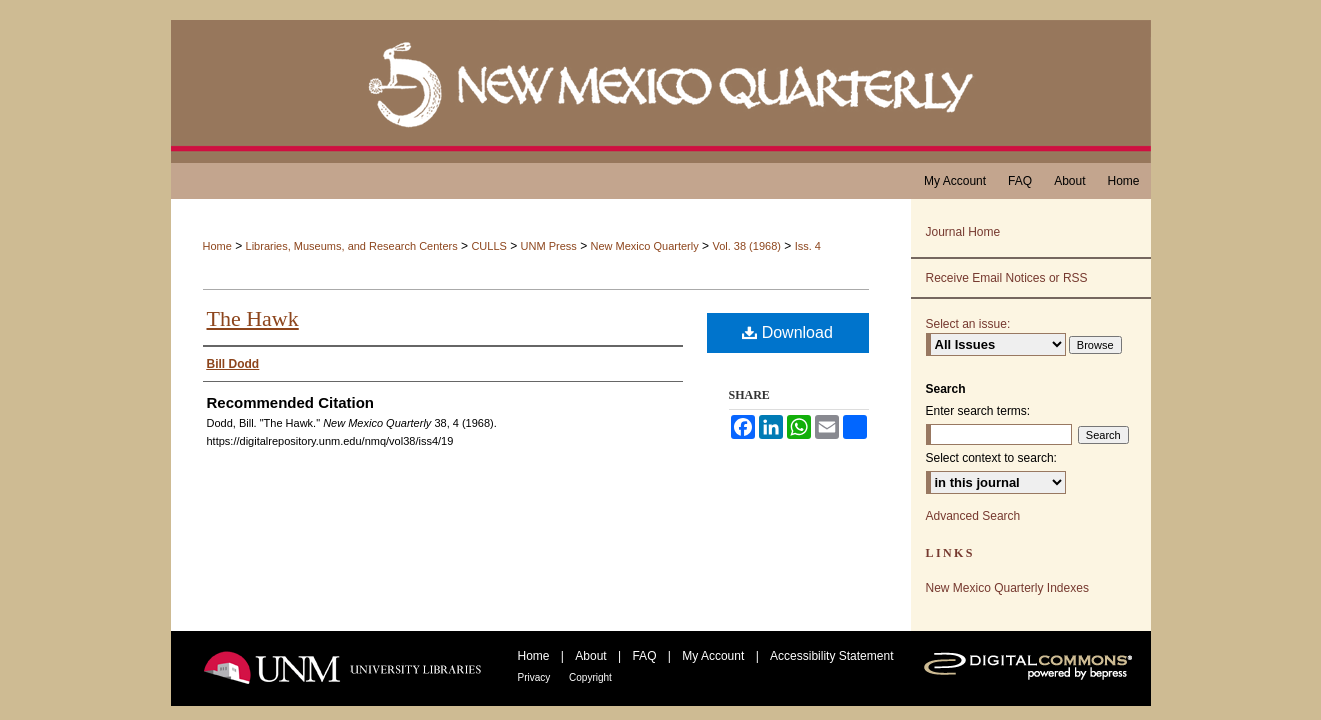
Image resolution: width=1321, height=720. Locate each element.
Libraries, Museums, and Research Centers (352, 246)
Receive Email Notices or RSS (1007, 278)
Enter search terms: (978, 411)
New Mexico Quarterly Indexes (1007, 588)
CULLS (488, 246)
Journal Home (963, 232)
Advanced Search (973, 516)
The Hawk (253, 318)
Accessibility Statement (831, 656)
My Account (714, 656)
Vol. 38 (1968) (746, 246)
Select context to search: (991, 458)
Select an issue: (968, 324)
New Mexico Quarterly (645, 246)
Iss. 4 (808, 246)
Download (787, 332)
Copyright (590, 677)
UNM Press (549, 246)
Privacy (536, 677)
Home (217, 246)
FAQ (645, 656)
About (592, 656)
